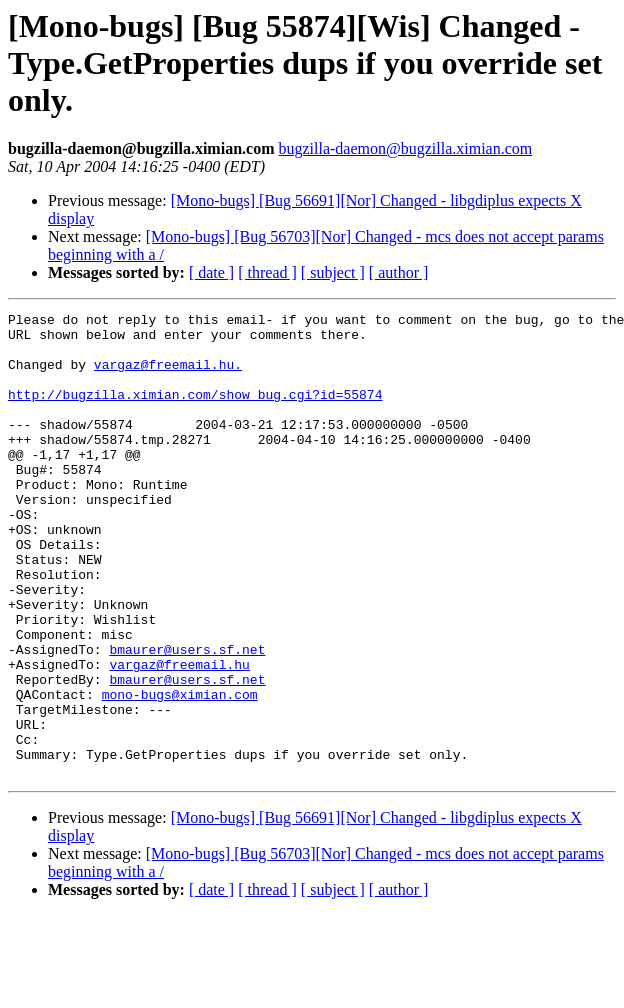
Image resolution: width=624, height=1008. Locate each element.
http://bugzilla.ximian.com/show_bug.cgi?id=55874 (195, 412)
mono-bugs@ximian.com (180, 772)
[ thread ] (267, 272)
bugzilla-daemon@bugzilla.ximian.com (405, 148)
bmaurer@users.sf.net (187, 718)
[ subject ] (333, 272)
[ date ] (211, 272)
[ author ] (399, 272)
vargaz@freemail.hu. (168, 376)
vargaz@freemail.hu (179, 736)
